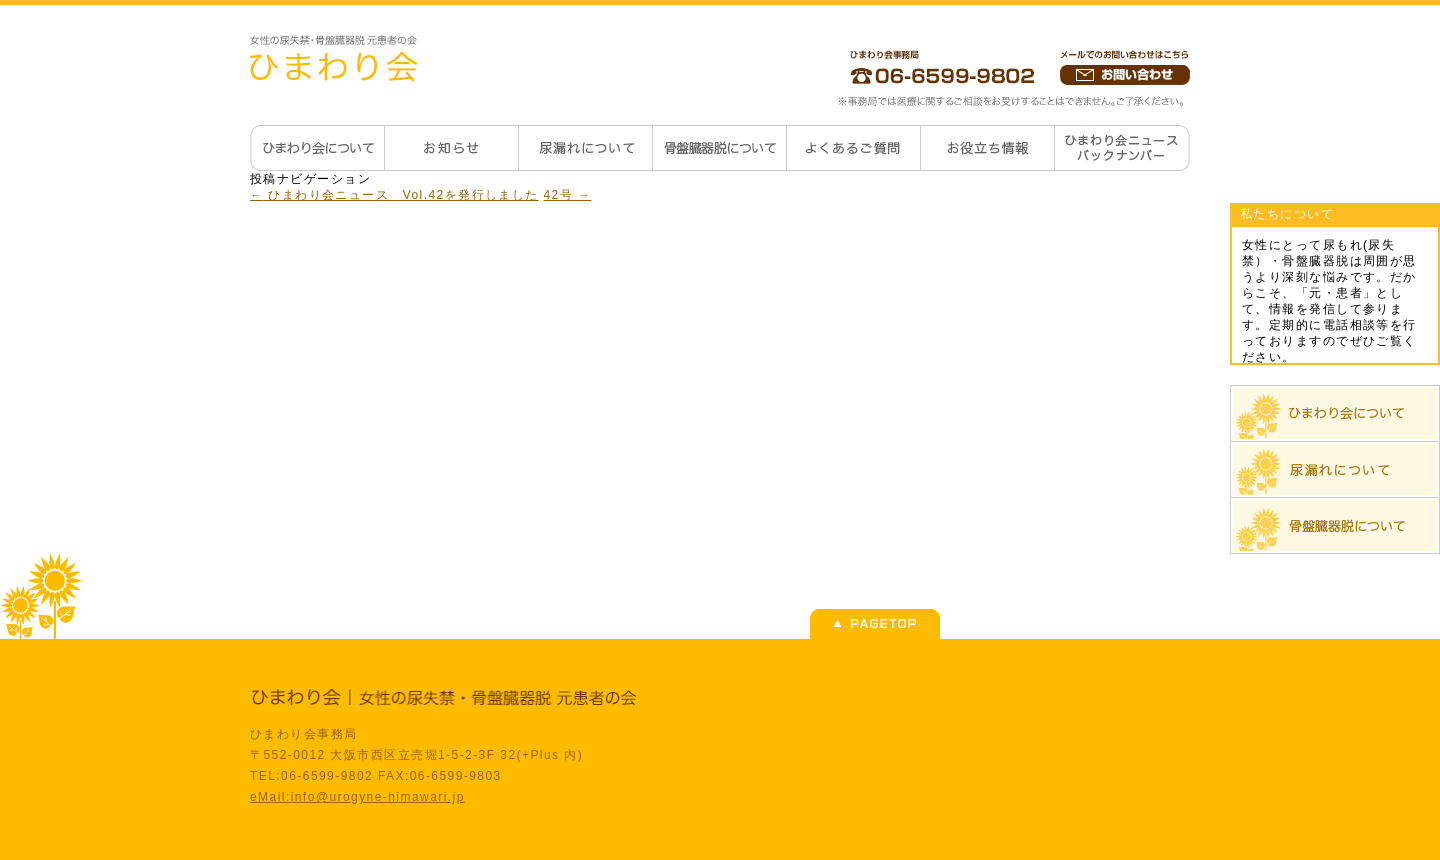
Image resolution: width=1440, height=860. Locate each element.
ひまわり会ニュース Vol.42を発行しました (394, 195)
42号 (568, 195)
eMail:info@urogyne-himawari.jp (357, 797)
